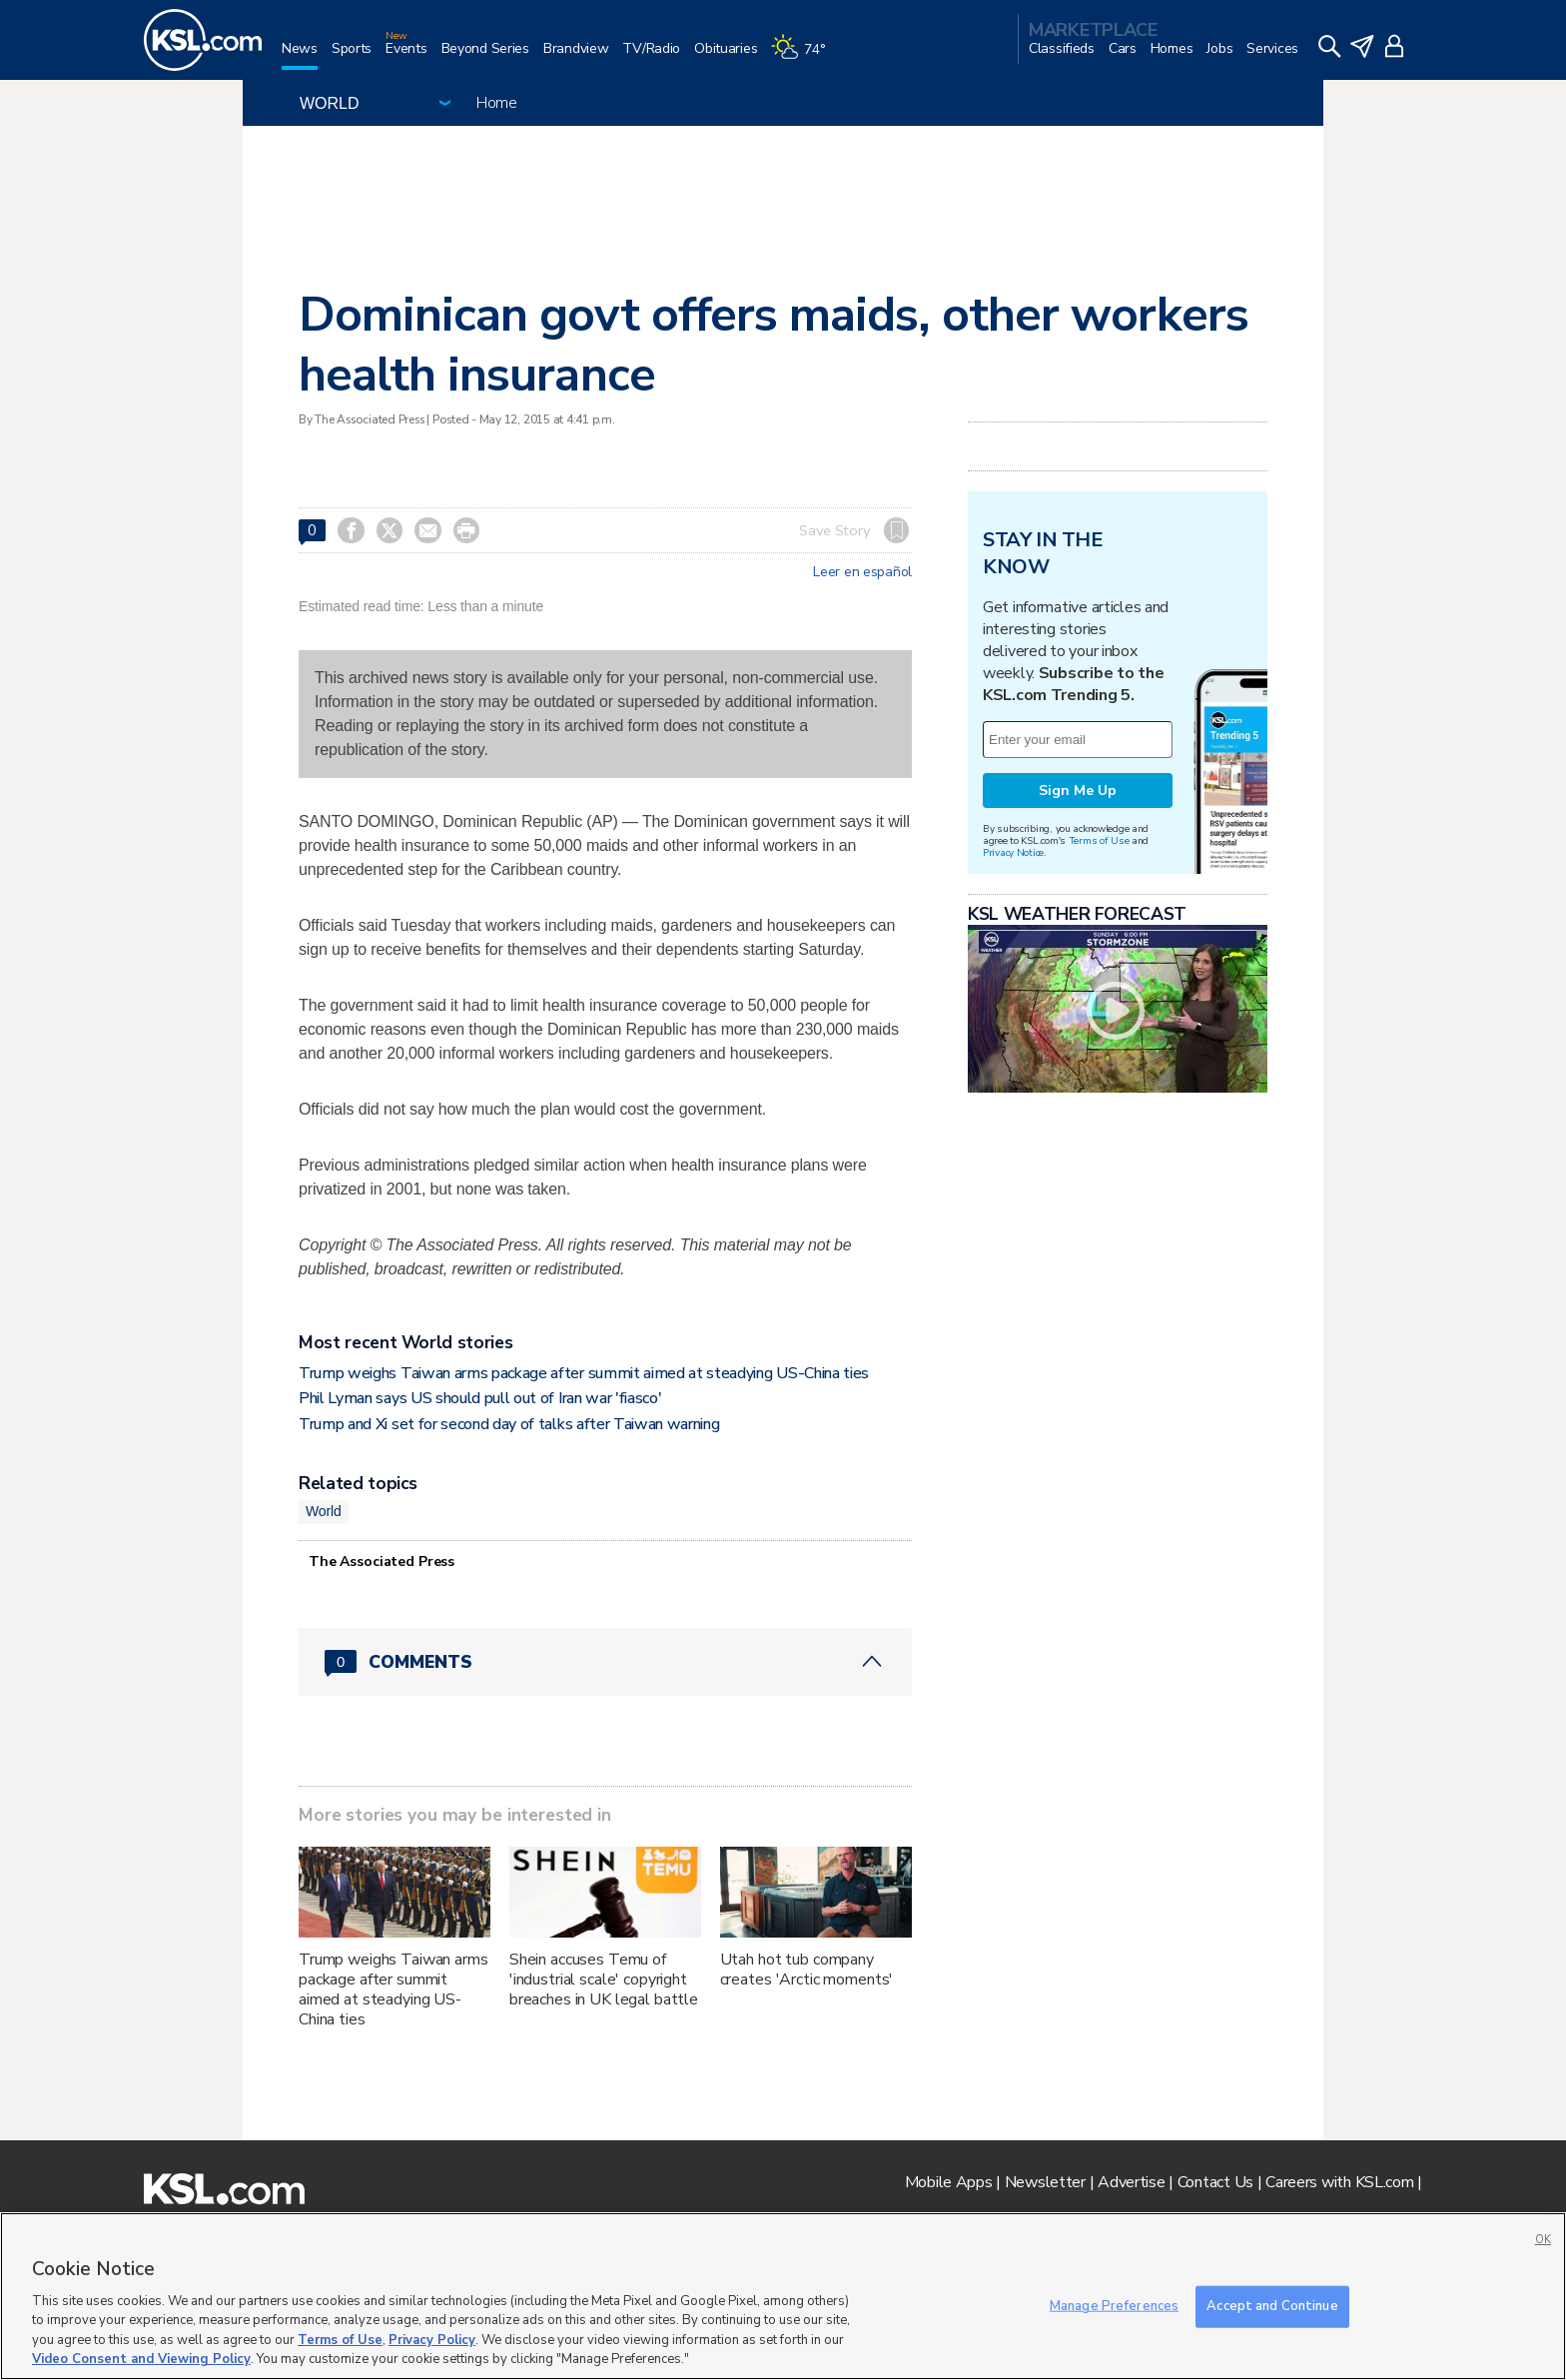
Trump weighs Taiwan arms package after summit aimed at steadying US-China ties (584, 1373)
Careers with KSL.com (1339, 2182)
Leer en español (862, 572)
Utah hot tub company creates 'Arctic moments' (807, 1969)
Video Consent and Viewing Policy (141, 2359)
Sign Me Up (1078, 790)
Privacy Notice (1013, 852)
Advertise (1131, 2182)
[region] (783, 2296)
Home (496, 103)
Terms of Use (1099, 840)
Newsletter (1045, 2182)
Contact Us (1215, 2182)
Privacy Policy (432, 2340)
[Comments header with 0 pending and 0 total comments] (605, 1662)
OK (1543, 2239)
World (324, 1511)
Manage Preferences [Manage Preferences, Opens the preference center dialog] (1114, 2306)
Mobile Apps (949, 2182)
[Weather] (805, 56)
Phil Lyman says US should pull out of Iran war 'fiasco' (480, 1398)
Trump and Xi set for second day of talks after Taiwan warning (509, 1424)
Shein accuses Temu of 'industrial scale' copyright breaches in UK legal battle (603, 1979)
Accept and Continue (1271, 2306)
